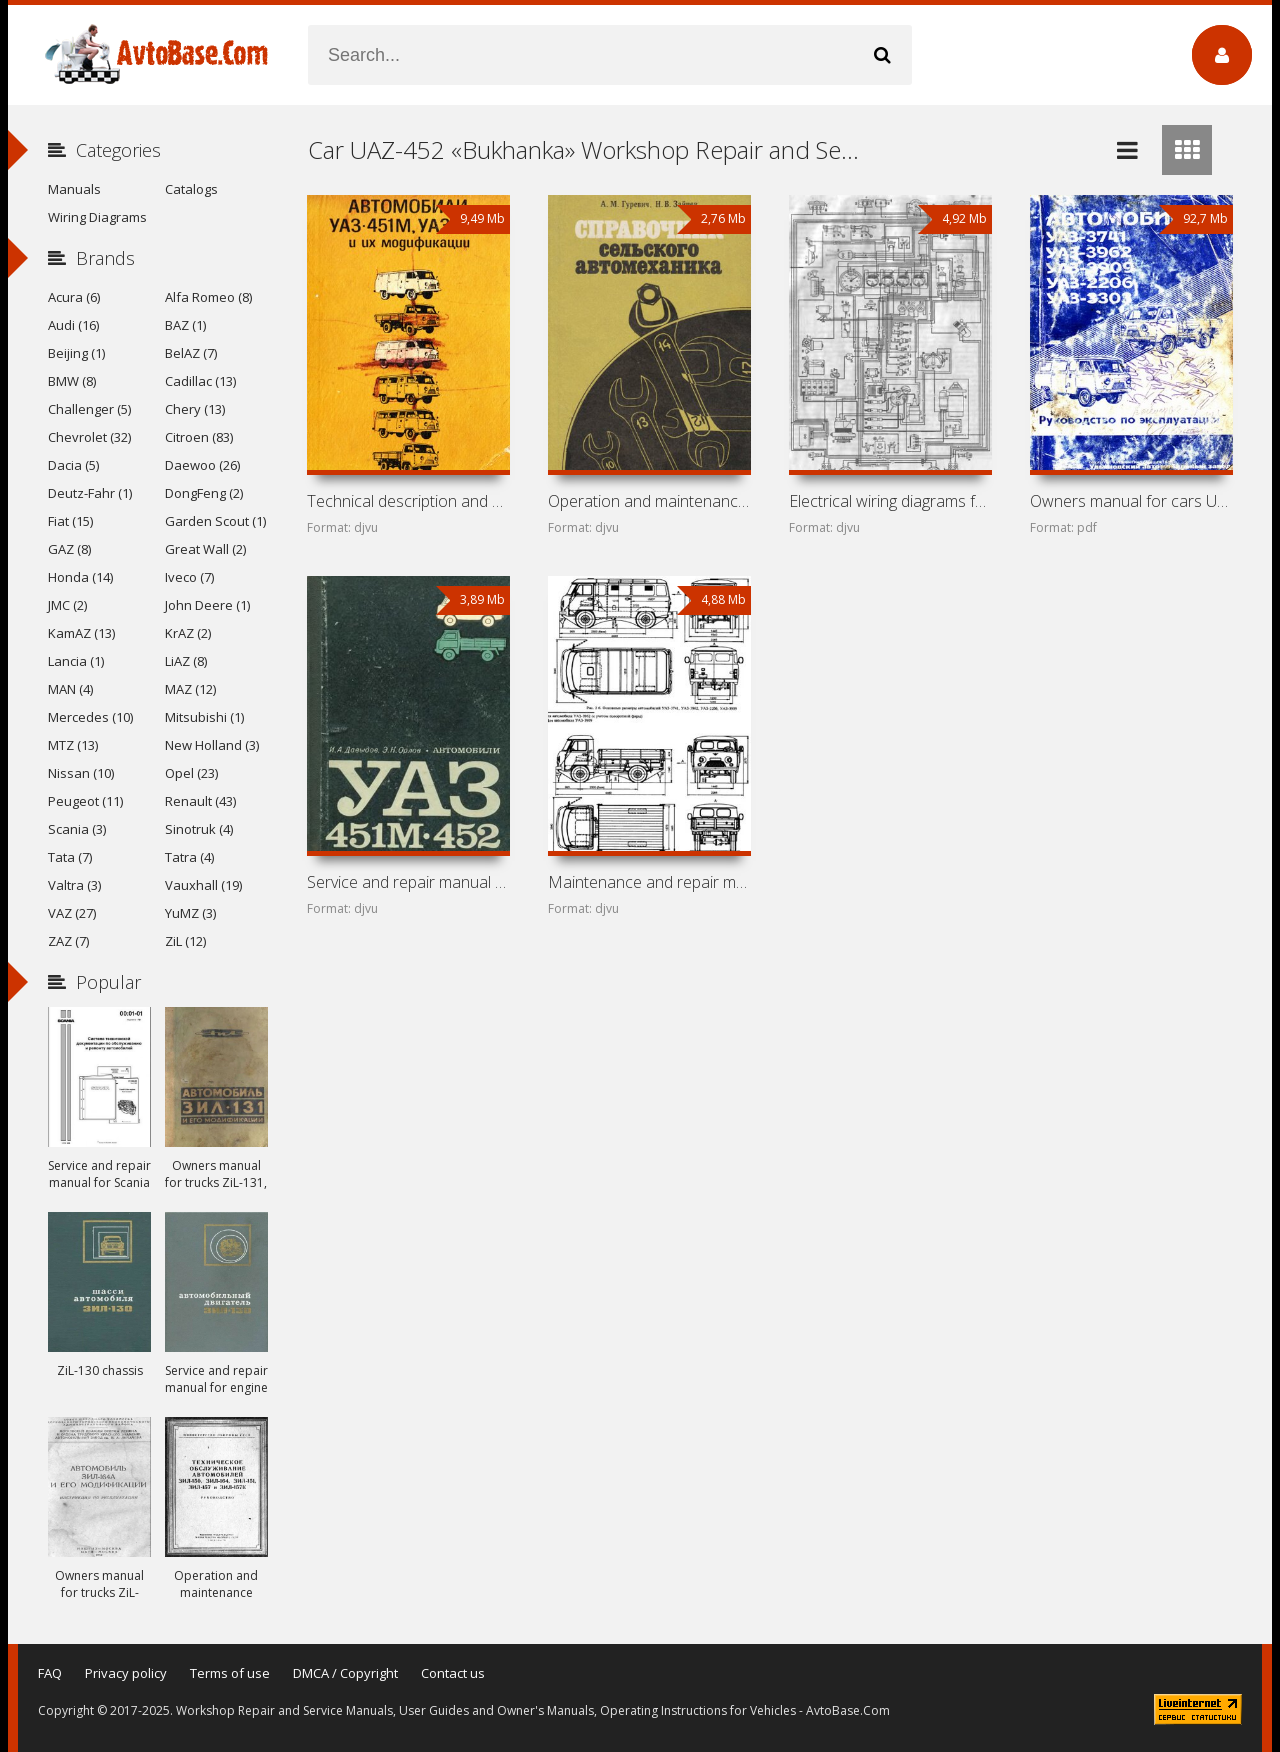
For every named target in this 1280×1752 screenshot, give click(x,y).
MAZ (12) (190, 689)
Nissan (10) (81, 773)
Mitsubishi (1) (204, 717)
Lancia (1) (76, 661)
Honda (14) (80, 577)
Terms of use (230, 1673)
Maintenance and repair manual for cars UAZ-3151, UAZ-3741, (649, 882)
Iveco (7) (189, 577)
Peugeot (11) (85, 801)
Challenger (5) (89, 409)
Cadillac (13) (200, 381)
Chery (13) (195, 409)
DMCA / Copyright (345, 1673)
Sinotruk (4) (199, 829)
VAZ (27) (72, 913)
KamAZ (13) (81, 633)
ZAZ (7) (68, 941)
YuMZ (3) (190, 913)
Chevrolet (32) (89, 437)
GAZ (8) (69, 549)
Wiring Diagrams (97, 217)
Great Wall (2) (205, 549)
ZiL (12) (185, 941)
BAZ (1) (185, 325)
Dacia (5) (73, 465)
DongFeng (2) (204, 493)
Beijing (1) (76, 353)
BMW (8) (72, 381)
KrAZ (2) (188, 633)
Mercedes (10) (90, 717)
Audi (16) (73, 325)
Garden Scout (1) (215, 521)
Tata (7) (70, 857)
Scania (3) (77, 829)
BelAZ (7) (191, 353)
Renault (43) (200, 801)
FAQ (50, 1673)
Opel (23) (191, 773)
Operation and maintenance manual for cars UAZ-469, (649, 501)
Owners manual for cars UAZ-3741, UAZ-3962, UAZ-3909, (1131, 501)
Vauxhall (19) (203, 885)
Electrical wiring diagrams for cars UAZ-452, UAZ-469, (890, 501)
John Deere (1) (207, 605)
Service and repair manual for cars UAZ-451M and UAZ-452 (408, 882)
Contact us (453, 1673)
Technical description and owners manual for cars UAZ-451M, (408, 501)
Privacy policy (126, 1673)
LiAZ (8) (186, 661)
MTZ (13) (73, 745)
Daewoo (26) (202, 465)
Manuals (74, 189)
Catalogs (191, 189)
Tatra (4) (189, 857)
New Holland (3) (212, 745)
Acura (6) (74, 297)
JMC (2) (67, 605)
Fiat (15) (70, 521)
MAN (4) (70, 689)
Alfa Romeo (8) (208, 297)
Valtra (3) (74, 885)
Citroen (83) (199, 437)
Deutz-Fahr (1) (90, 493)
